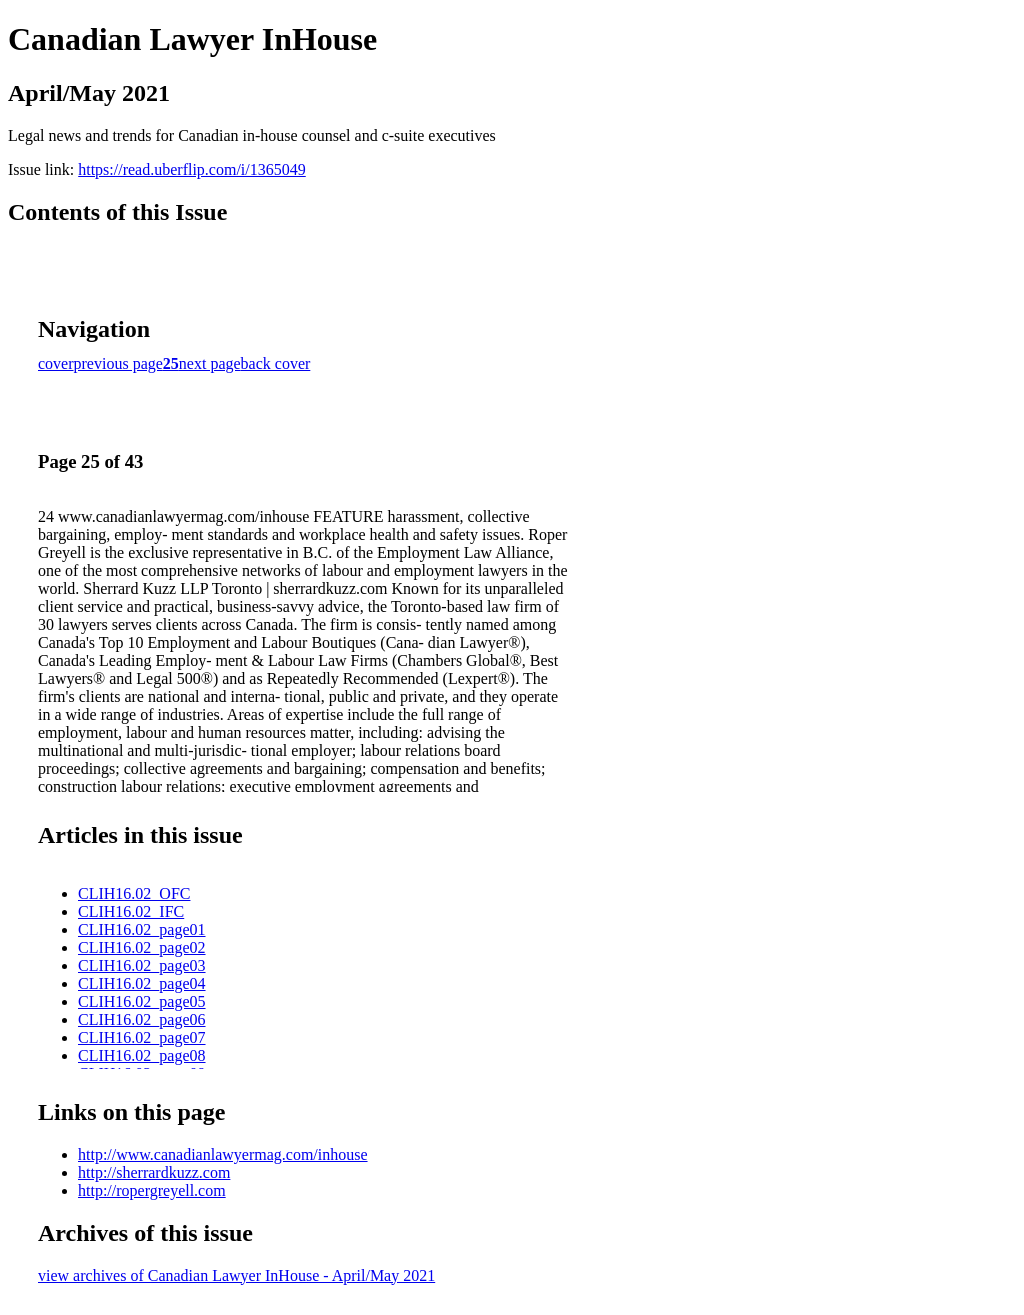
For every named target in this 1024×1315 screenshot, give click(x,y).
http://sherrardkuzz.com (154, 1172)
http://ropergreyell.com (152, 1190)
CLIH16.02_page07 (142, 1037)
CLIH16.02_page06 (142, 1019)
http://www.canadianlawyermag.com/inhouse (223, 1154)
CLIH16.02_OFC (134, 893)
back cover (276, 363)
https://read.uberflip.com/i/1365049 (192, 169)
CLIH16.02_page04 (142, 983)
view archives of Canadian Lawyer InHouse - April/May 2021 (236, 1275)
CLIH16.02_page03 (142, 965)
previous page (118, 363)
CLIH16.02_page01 (142, 929)
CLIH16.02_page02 (142, 947)
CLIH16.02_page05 (142, 1001)
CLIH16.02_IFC (131, 911)
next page (210, 363)
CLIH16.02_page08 (142, 1055)
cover (56, 363)
